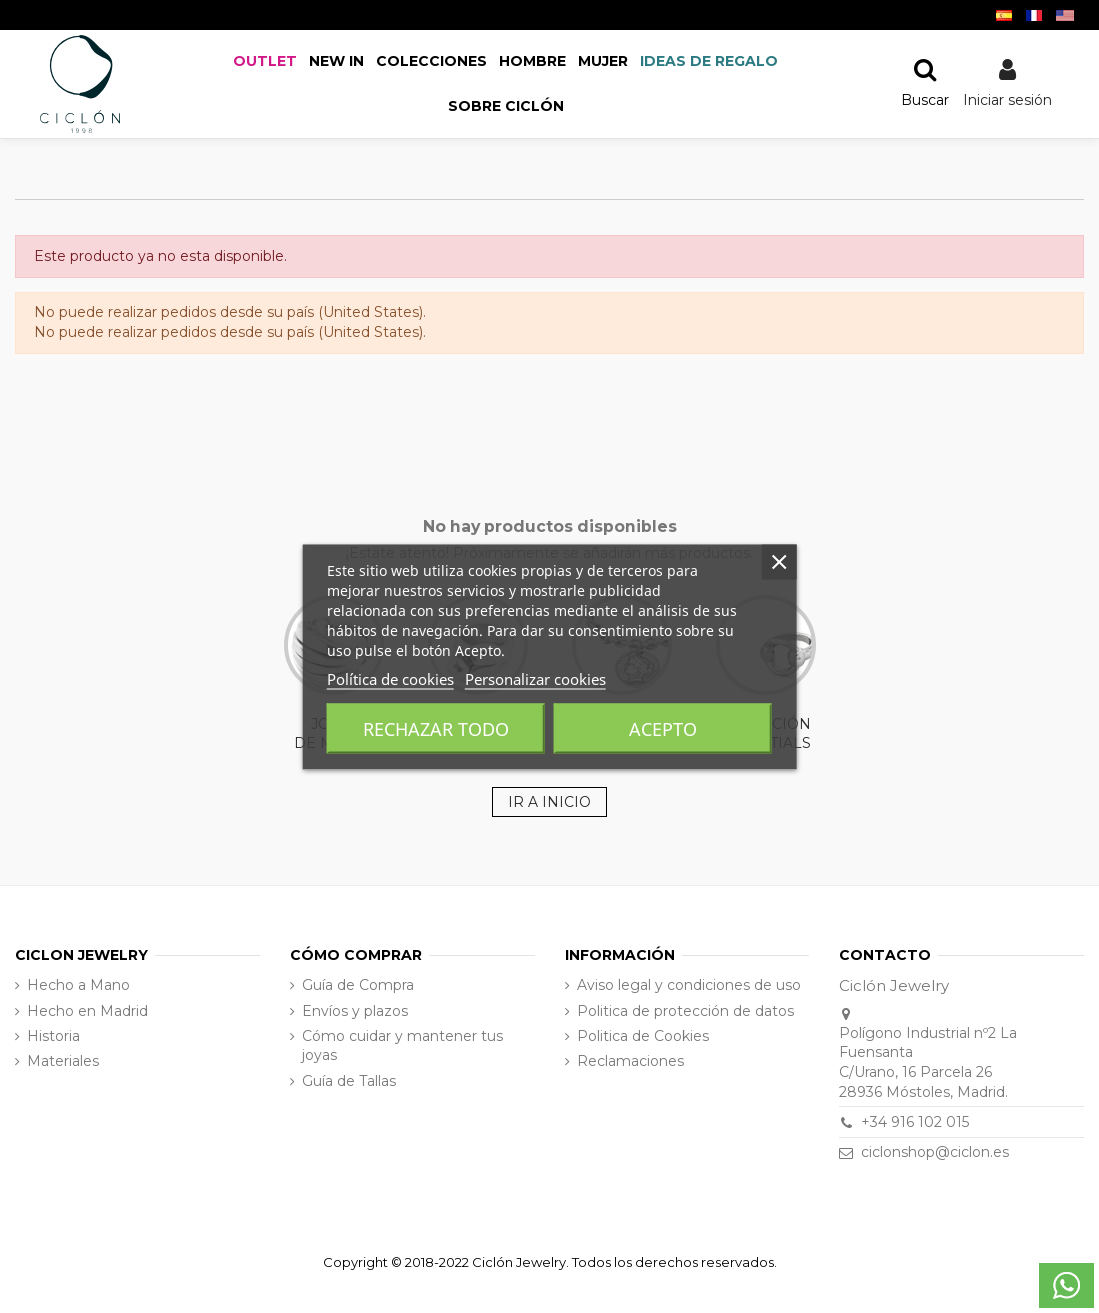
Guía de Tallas (349, 1081)
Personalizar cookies (535, 678)
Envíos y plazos (355, 1011)
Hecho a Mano (78, 985)
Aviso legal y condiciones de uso (689, 985)
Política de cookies (390, 678)
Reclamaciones (630, 1061)
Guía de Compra (358, 985)
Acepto (663, 728)
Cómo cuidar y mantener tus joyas (402, 1046)
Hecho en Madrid (87, 1011)
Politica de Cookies (643, 1036)
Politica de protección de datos (685, 1011)
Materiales (63, 1061)
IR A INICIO (549, 802)
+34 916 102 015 (915, 1122)
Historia (53, 1036)
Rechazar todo (436, 728)
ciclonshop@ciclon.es (935, 1152)
